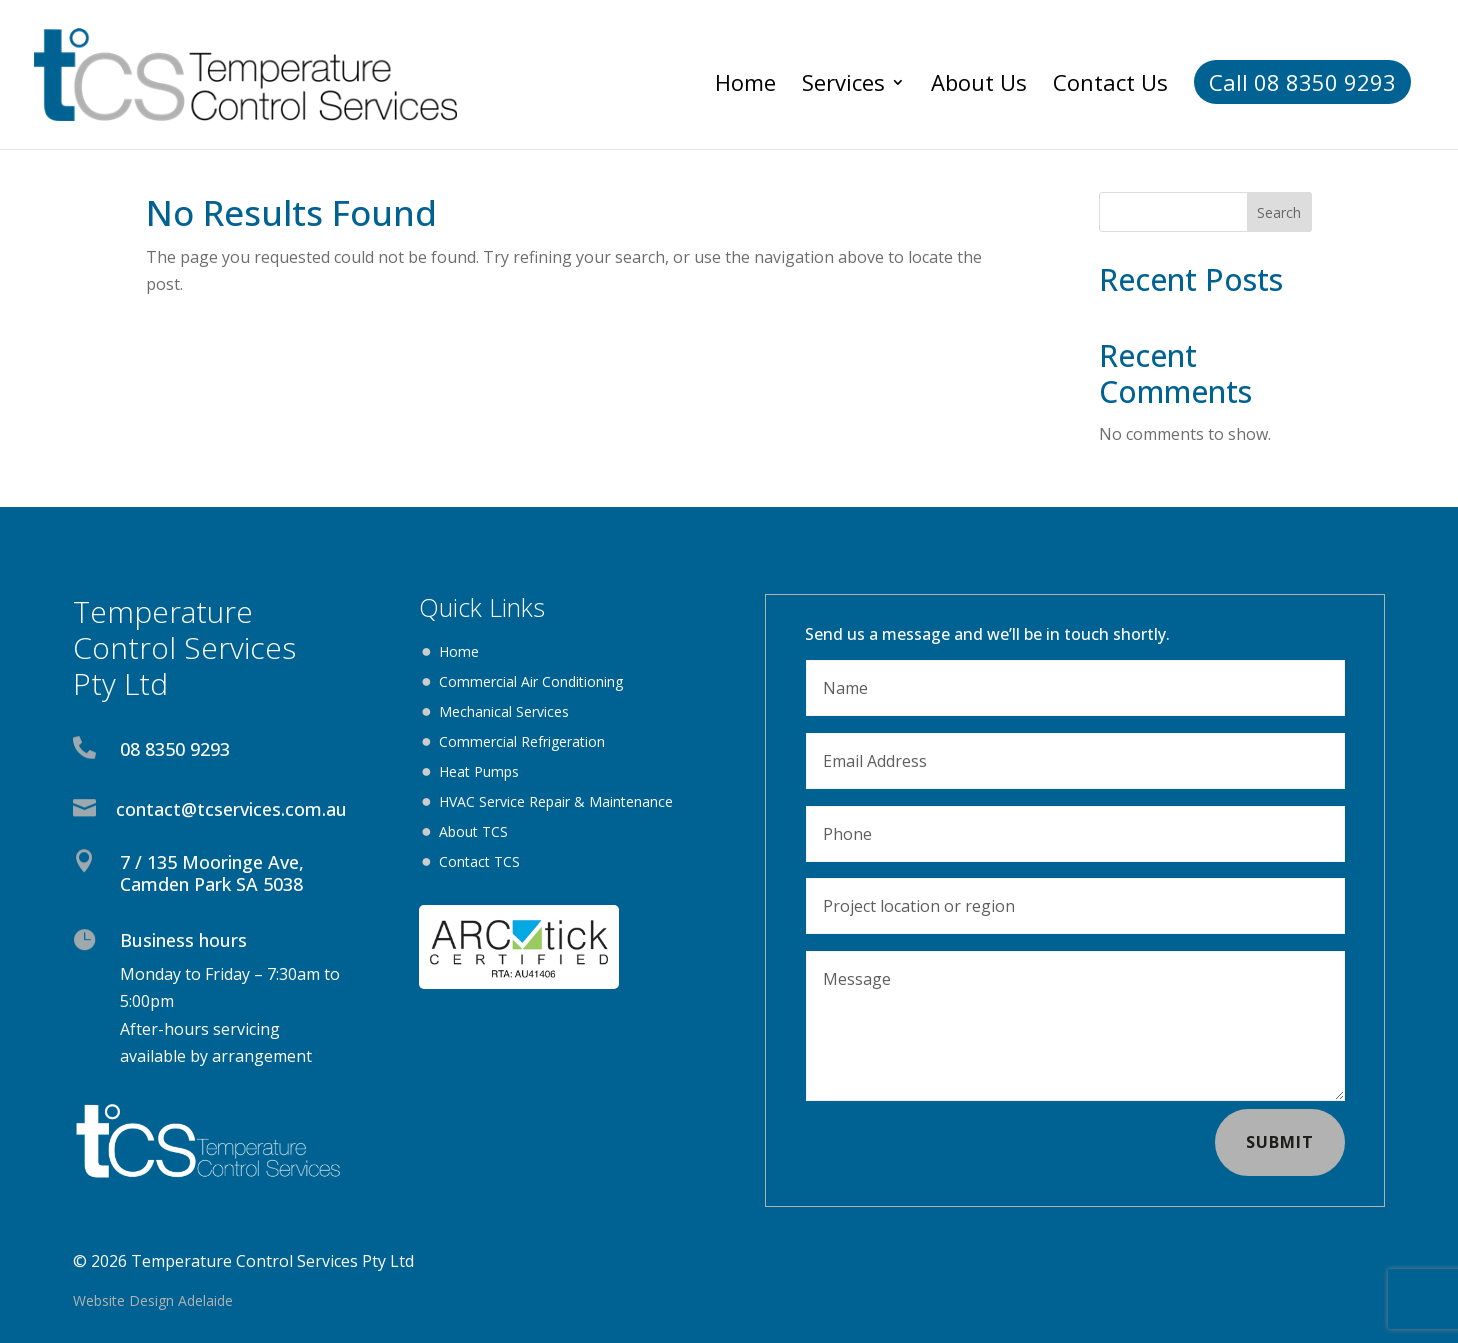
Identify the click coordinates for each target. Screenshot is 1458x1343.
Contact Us (1110, 86)
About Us (979, 86)
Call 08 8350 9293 (1302, 82)
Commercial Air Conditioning (531, 683)
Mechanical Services (504, 713)
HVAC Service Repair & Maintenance (556, 803)
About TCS (473, 833)
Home (745, 86)
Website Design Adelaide (153, 1300)
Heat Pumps (479, 773)
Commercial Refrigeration (522, 743)
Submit (1280, 1142)
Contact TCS (479, 863)
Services (843, 86)
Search (1279, 212)
